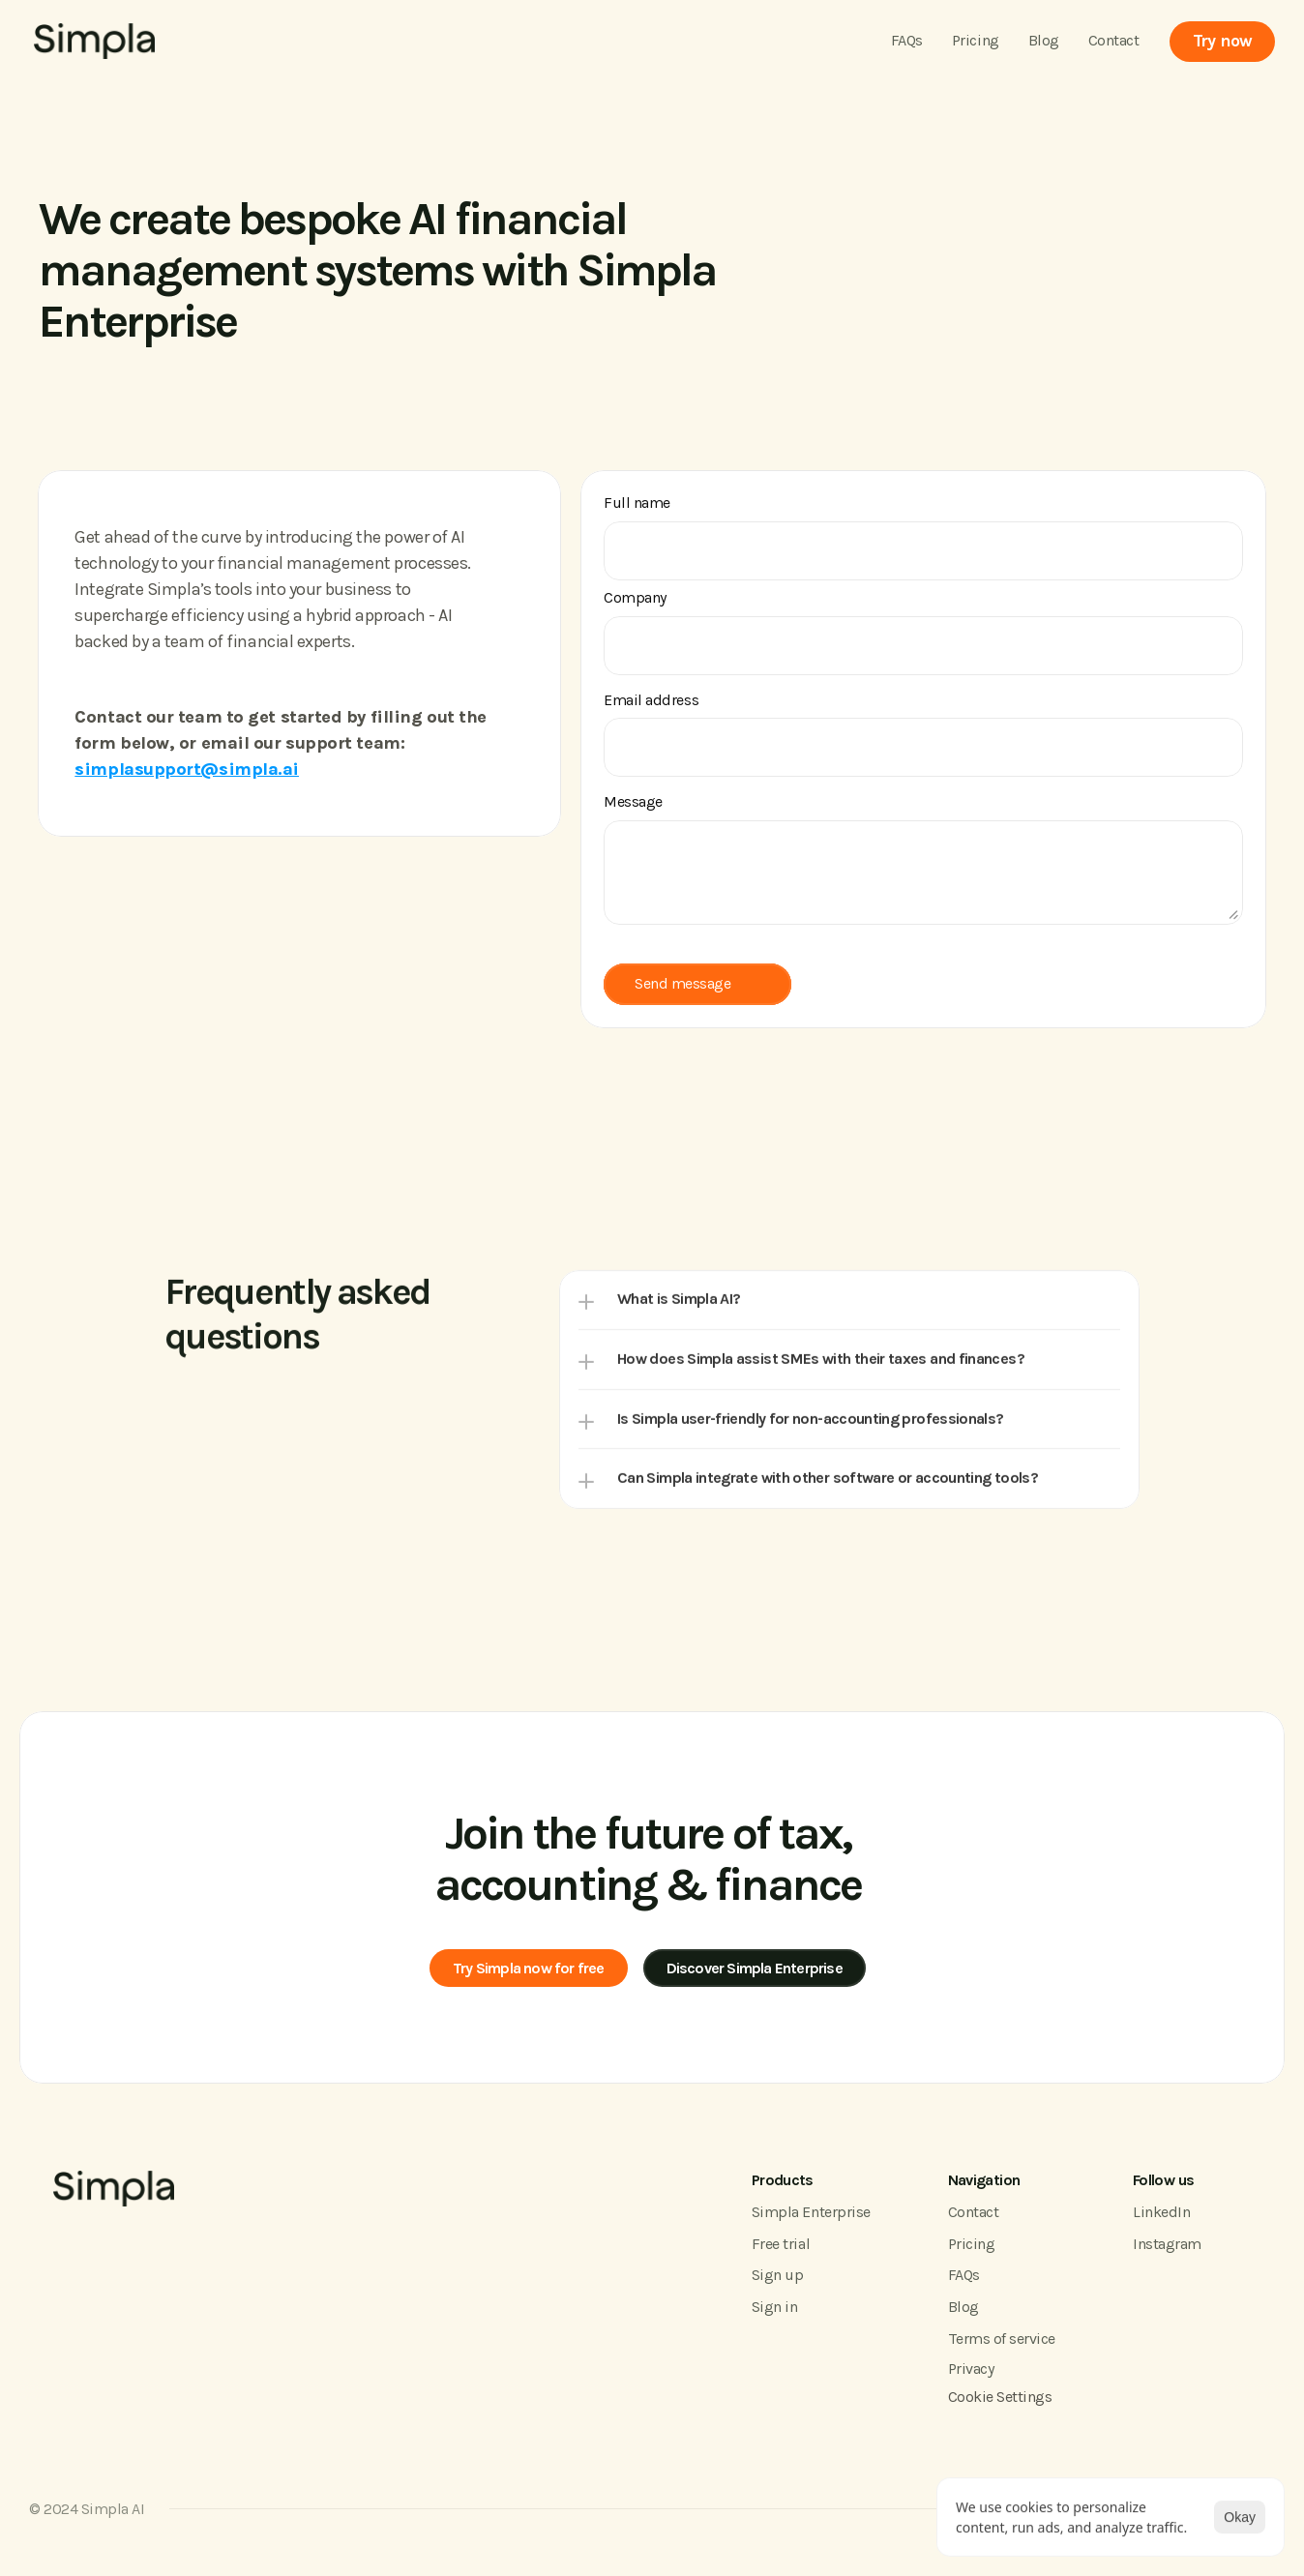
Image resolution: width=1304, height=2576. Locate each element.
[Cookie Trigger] (1000, 2400)
